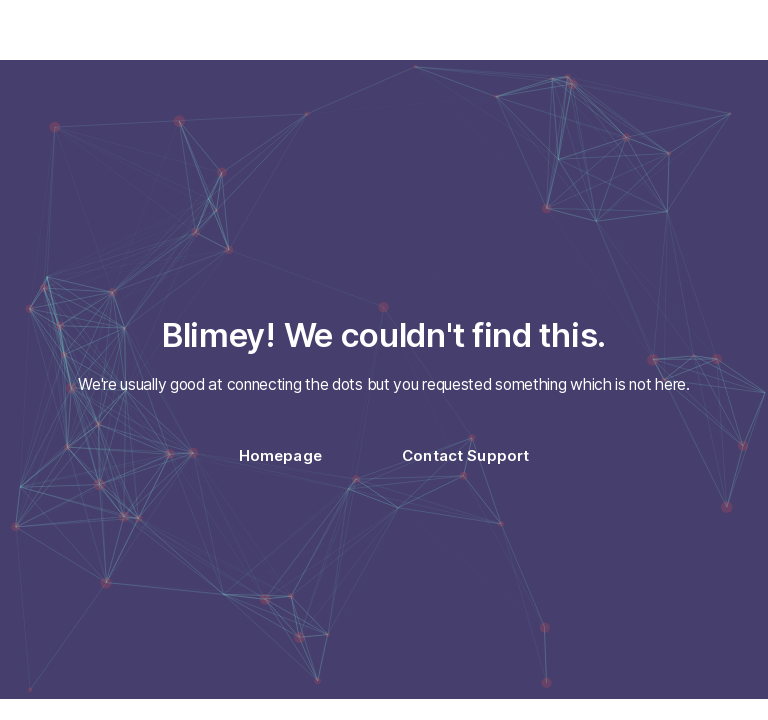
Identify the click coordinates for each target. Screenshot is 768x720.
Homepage (280, 455)
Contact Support (465, 455)
